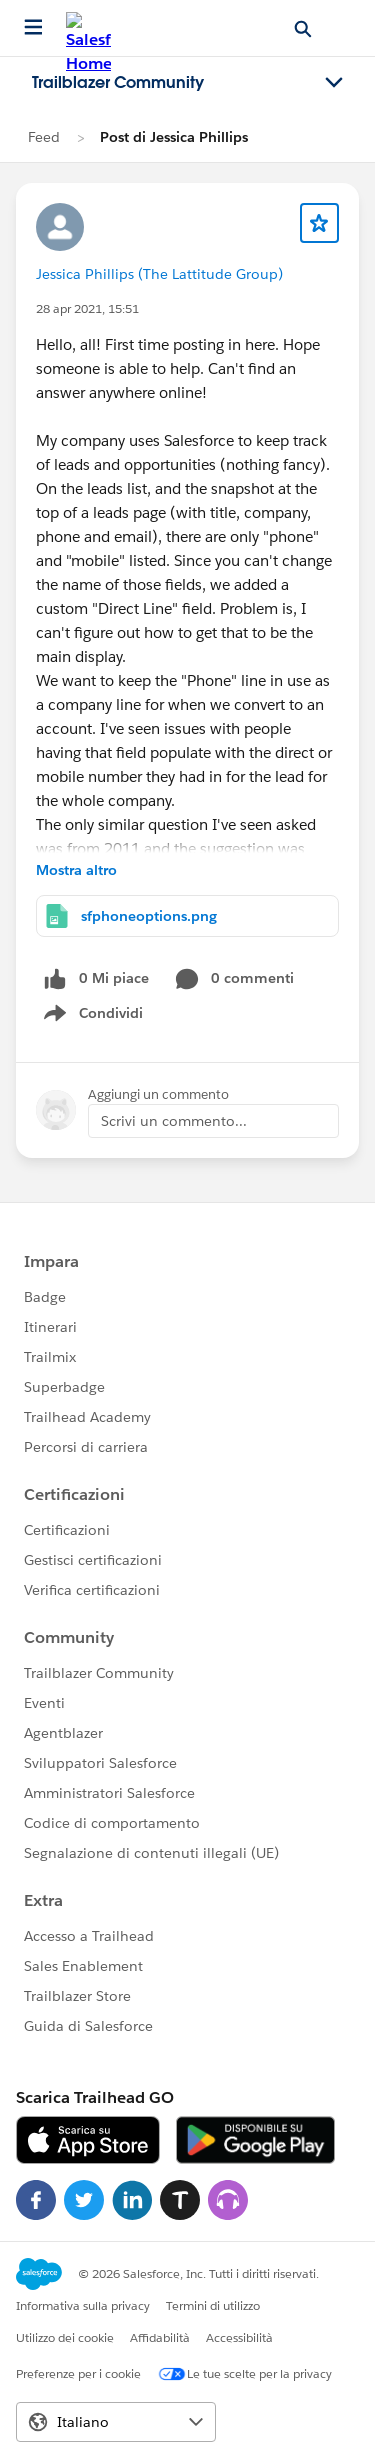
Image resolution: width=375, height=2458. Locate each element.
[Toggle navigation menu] (334, 83)
